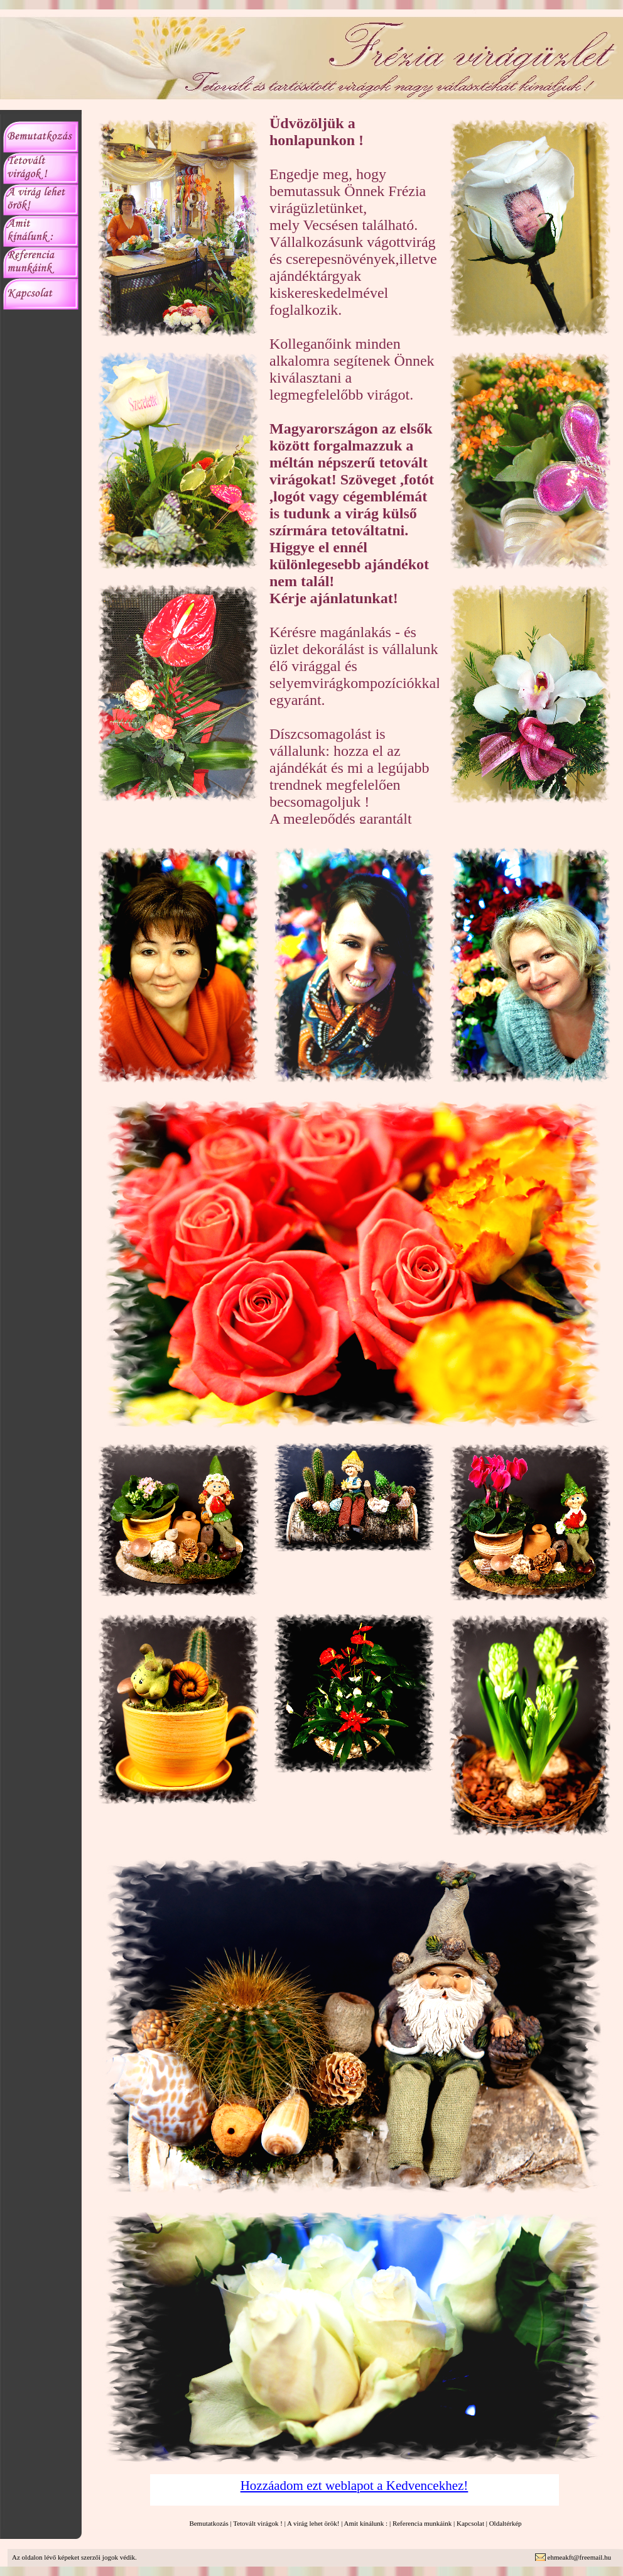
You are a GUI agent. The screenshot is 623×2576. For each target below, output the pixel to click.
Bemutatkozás (208, 2523)
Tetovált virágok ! (258, 2523)
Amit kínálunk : (366, 2523)
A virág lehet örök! (313, 2523)
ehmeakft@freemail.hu (579, 2557)
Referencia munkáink (422, 2523)
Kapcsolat (470, 2523)
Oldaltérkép (505, 2523)
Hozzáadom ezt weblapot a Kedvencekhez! (355, 2485)
